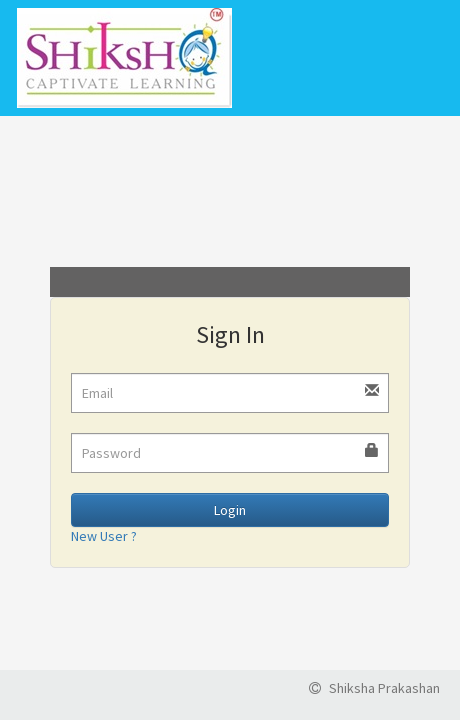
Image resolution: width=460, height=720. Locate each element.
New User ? (104, 536)
